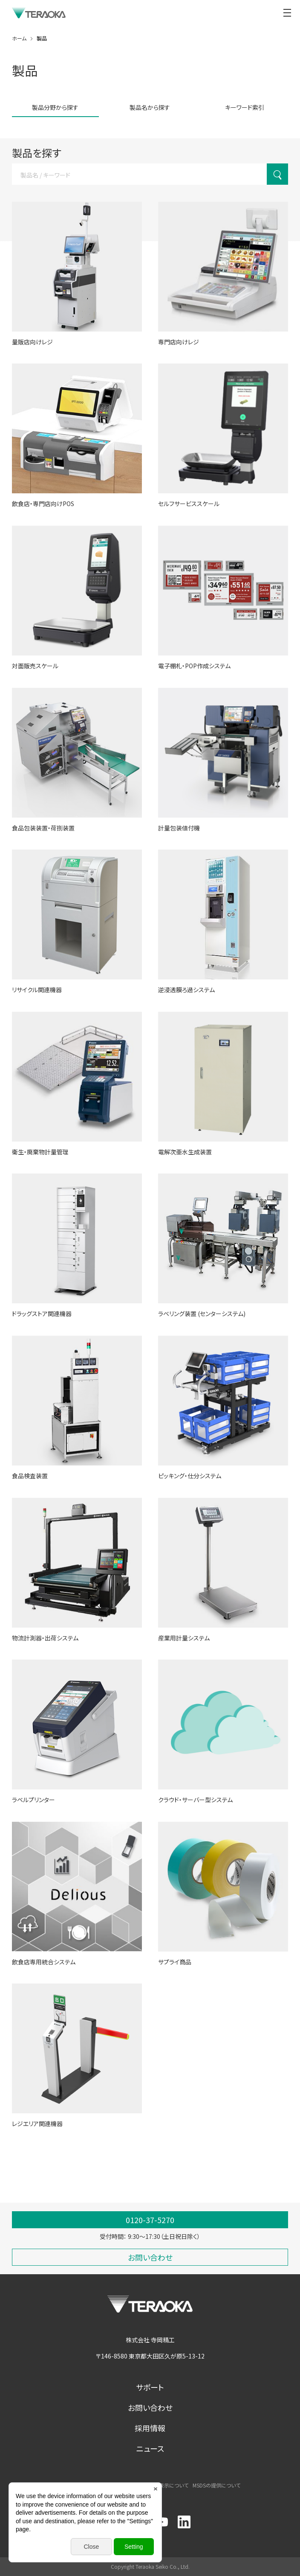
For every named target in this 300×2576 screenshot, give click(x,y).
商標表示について (168, 2485)
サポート (150, 2387)
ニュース (150, 2448)
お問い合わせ (150, 2407)
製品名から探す (150, 107)
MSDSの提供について (216, 2485)
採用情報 (150, 2427)
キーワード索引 (244, 107)
